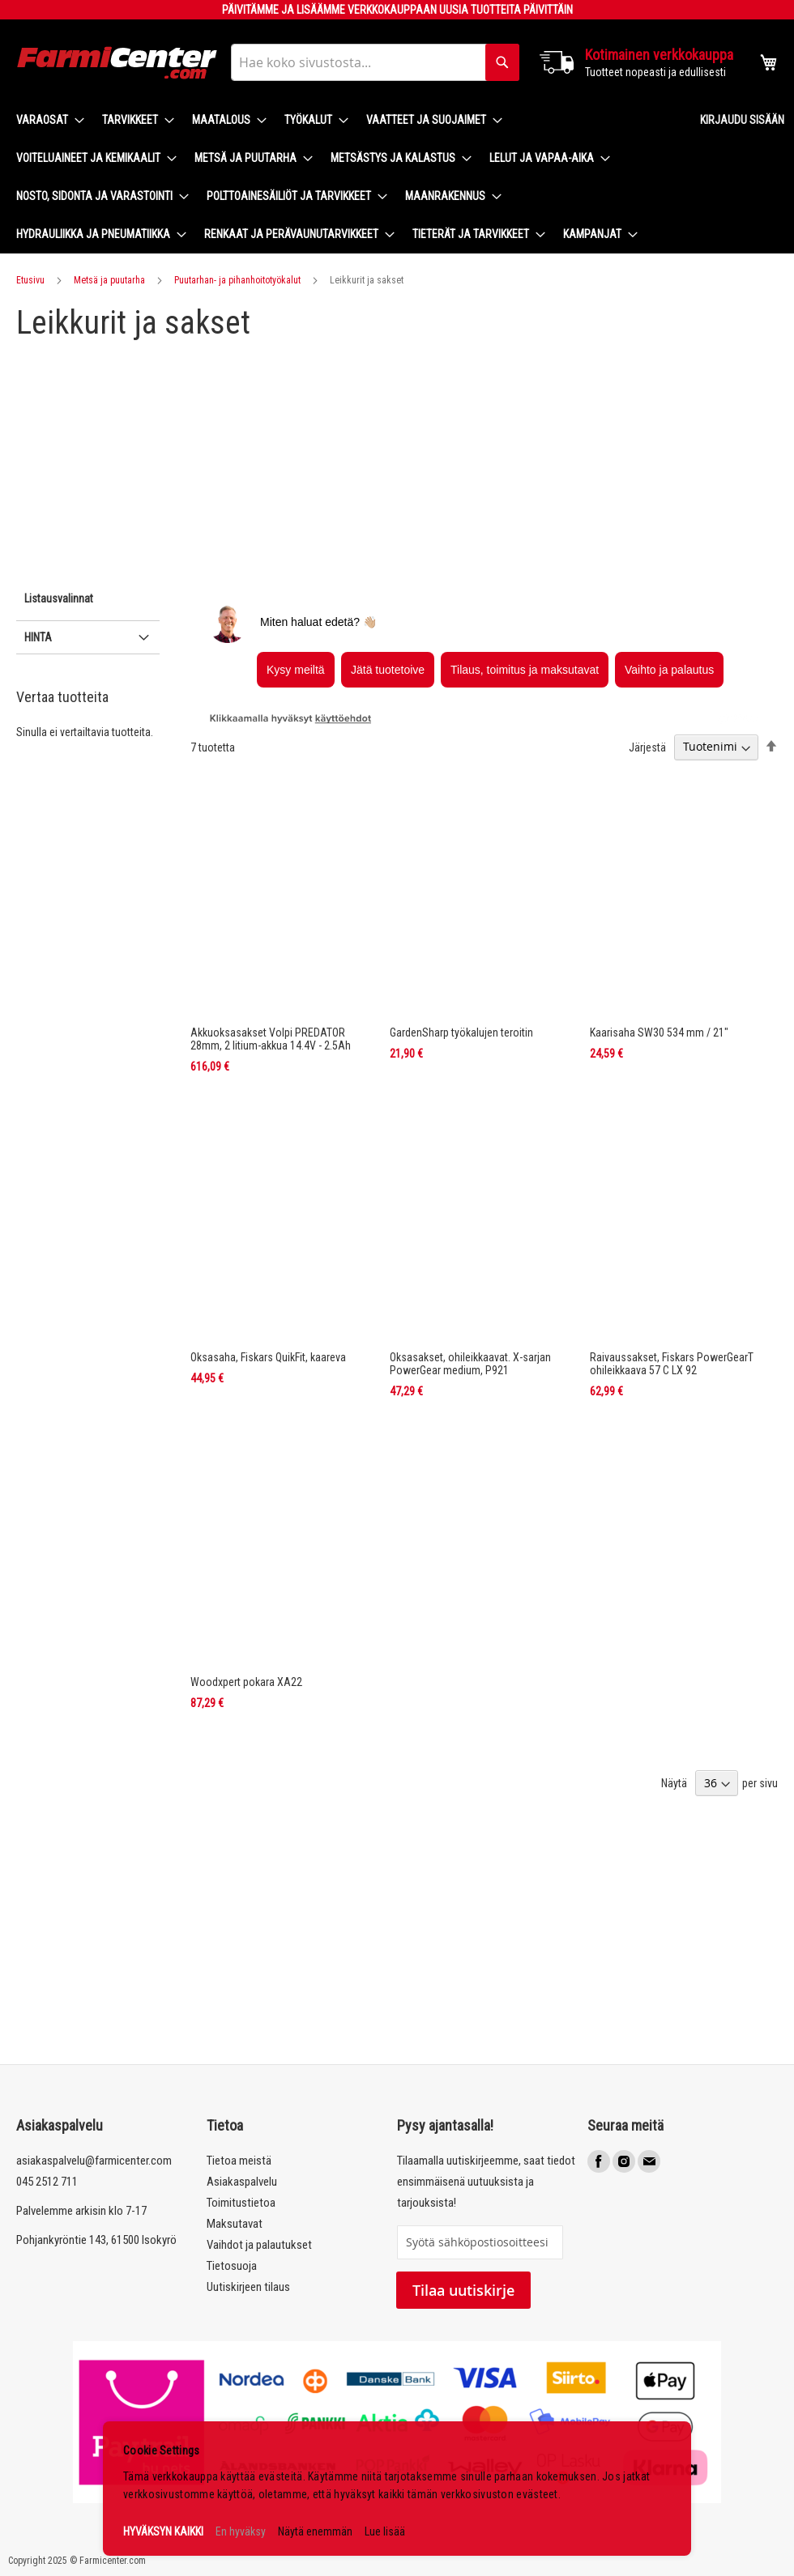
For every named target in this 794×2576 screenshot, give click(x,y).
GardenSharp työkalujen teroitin (461, 1032)
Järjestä (647, 746)
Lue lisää (385, 2531)
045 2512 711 (47, 2181)
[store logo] (117, 62)
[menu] (345, 177)
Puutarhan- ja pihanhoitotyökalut (237, 280)
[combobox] (375, 62)
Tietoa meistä (239, 2160)
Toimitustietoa (241, 2202)
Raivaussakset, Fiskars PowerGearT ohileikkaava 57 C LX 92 (671, 1364)
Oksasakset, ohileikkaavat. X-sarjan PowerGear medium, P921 (470, 1364)
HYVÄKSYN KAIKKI (163, 2531)
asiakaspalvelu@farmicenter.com (94, 2160)
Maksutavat (235, 2223)
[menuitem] (45, 120)
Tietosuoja (232, 2266)
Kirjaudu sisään (742, 119)
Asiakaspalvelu (242, 2181)
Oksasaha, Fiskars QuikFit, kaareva (268, 1357)
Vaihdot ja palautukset (259, 2245)
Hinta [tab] (38, 637)
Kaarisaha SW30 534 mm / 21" (659, 1032)
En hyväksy (241, 2531)
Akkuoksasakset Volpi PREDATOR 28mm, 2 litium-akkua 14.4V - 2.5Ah (270, 1039)
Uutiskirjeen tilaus (248, 2287)
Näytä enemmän (315, 2531)
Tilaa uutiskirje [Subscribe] (463, 2290)
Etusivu (30, 280)
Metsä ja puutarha (109, 280)
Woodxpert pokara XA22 (246, 1681)
